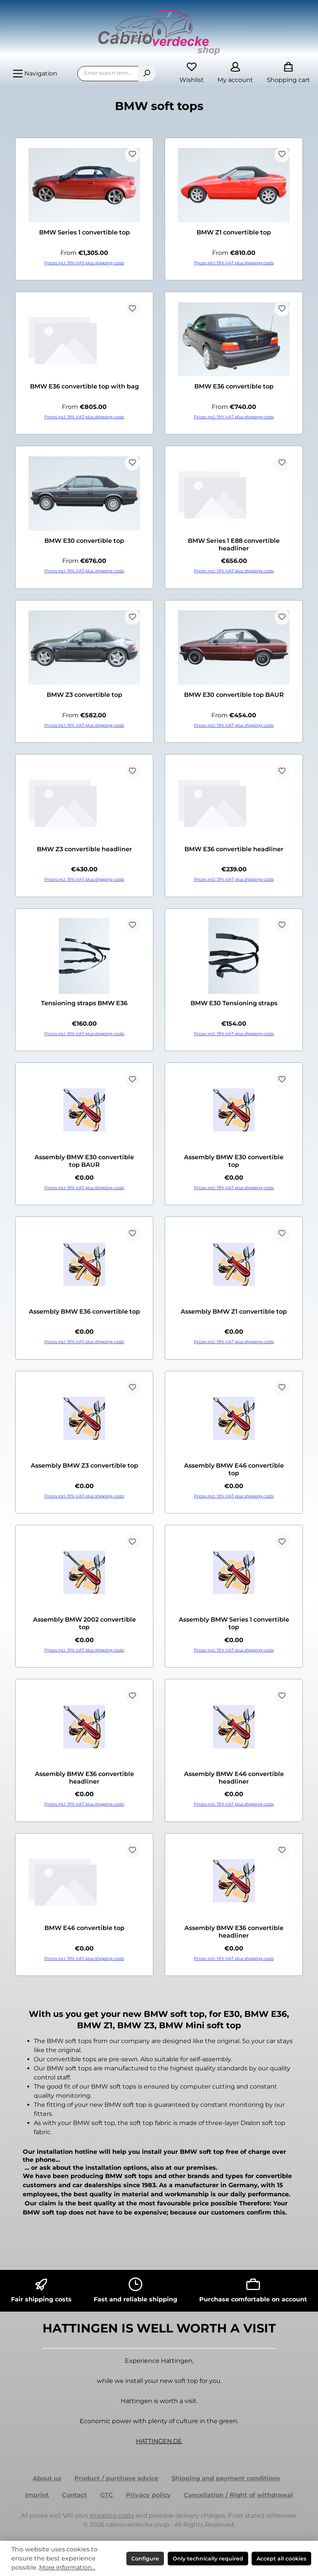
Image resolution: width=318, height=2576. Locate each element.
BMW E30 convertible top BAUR (234, 694)
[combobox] (108, 73)
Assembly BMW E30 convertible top (233, 1161)
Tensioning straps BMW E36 (84, 1003)
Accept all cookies (281, 2559)
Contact (74, 2495)
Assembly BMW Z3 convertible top (84, 1465)
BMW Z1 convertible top (234, 232)
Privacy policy (148, 2495)
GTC (106, 2495)
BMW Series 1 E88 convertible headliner (234, 544)
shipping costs (112, 2515)
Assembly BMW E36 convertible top (84, 1311)
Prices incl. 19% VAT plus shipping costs (84, 263)
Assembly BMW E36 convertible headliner (84, 1777)
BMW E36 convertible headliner (233, 849)
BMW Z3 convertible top (84, 694)
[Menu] (35, 74)
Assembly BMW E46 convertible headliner (234, 1777)
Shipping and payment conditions (226, 2478)
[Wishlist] (192, 73)
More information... (67, 2567)
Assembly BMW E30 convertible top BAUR (84, 1161)
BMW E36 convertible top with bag (84, 386)
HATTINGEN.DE (159, 2441)
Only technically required (208, 2559)
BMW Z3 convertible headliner (84, 849)
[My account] (235, 73)
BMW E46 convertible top (84, 1928)
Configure (145, 2559)
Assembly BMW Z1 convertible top (234, 1311)
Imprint (37, 2495)
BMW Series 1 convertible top (84, 232)
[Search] (147, 73)
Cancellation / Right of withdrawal (238, 2495)
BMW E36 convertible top (234, 386)
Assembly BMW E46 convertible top (234, 1469)
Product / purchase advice (116, 2478)
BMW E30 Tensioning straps (233, 1003)
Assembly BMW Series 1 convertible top (234, 1623)
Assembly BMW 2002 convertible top (84, 1623)
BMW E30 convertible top (84, 540)
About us (47, 2478)
